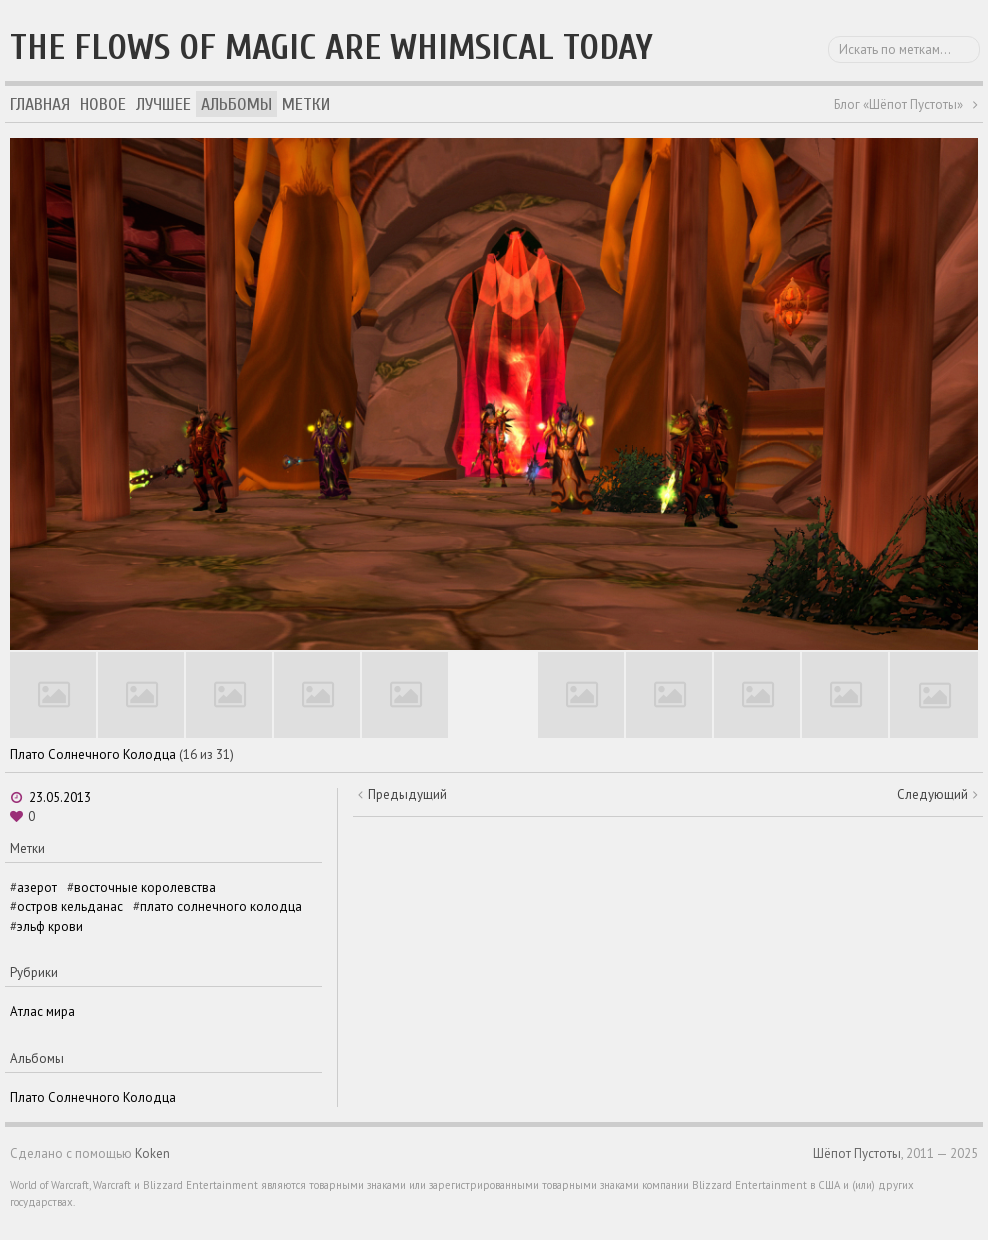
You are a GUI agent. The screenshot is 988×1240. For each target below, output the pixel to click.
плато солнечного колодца (221, 906)
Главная (40, 104)
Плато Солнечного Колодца (93, 754)
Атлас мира (42, 1011)
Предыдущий (407, 794)
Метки (306, 104)
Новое (103, 104)
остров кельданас (70, 906)
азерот (37, 887)
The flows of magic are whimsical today (331, 47)
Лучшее (163, 104)
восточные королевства (145, 887)
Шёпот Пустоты (857, 1153)
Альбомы (236, 104)
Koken (152, 1153)
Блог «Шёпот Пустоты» (898, 104)
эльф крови (50, 926)
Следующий (932, 794)
